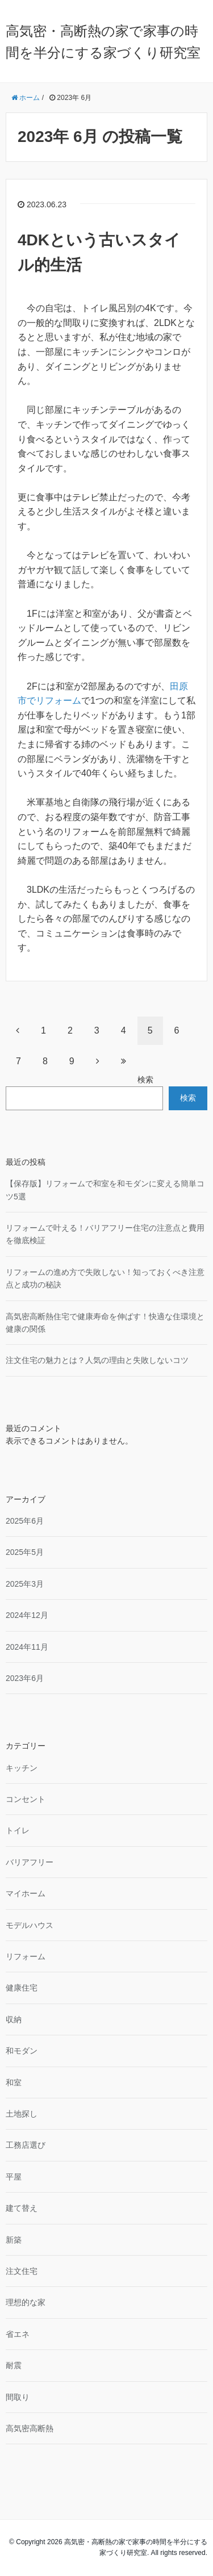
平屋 (14, 2176)
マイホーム (25, 1893)
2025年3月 (25, 1583)
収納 (14, 2019)
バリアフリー (29, 1862)
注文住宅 (21, 2271)
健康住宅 (21, 1987)
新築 (14, 2239)
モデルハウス (29, 1925)
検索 (145, 1079)
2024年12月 (27, 1615)
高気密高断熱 (29, 2428)
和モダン (21, 2050)
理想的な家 (25, 2302)
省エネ (18, 2334)
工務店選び (25, 2145)
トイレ (18, 1830)
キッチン (21, 1767)
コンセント (25, 1799)
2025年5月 (25, 1552)
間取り (18, 2397)
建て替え (21, 2208)
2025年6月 (25, 1520)
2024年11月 (27, 1646)
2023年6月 (25, 1678)
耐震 (14, 2365)
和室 (14, 2082)
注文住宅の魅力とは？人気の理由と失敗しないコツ (97, 1360)
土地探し (21, 2113)
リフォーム (25, 1956)
